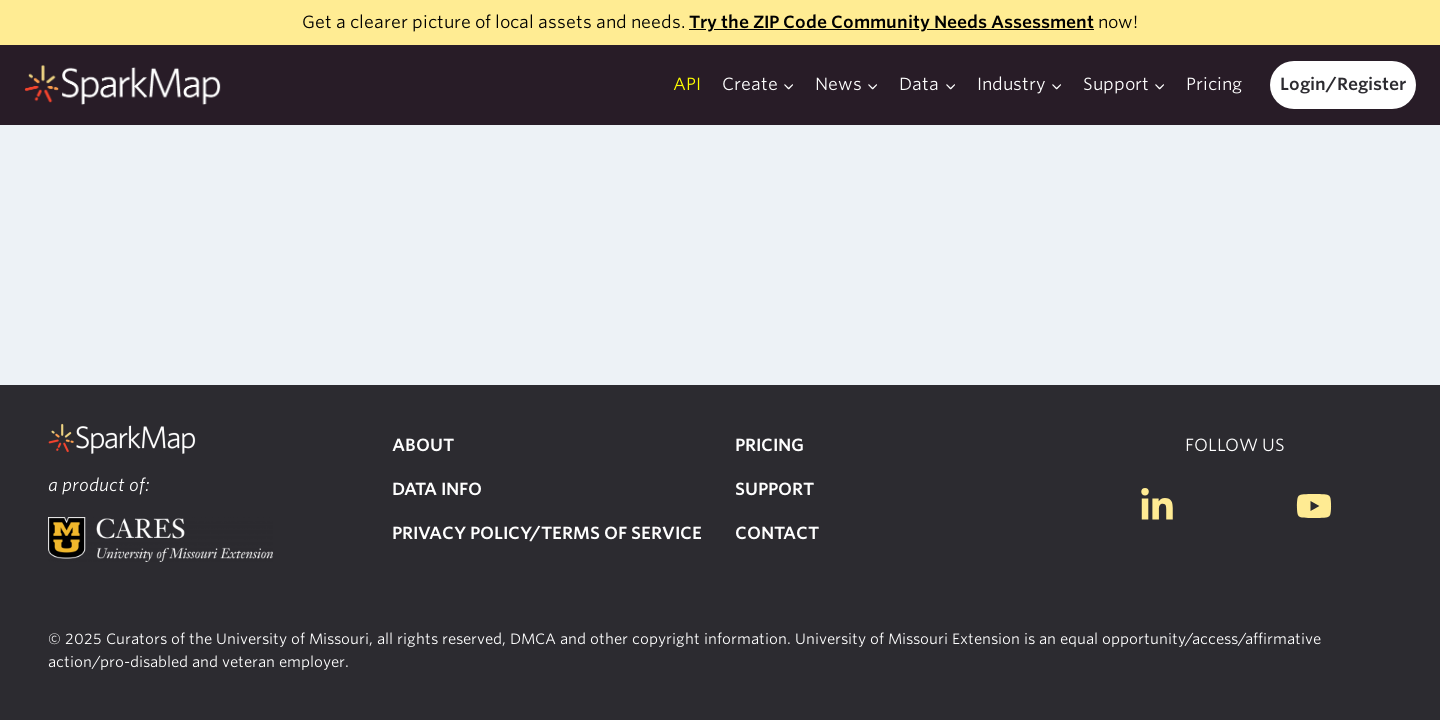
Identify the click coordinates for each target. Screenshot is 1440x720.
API (687, 84)
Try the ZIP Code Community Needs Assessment (891, 22)
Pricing (1214, 84)
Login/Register (1343, 84)
